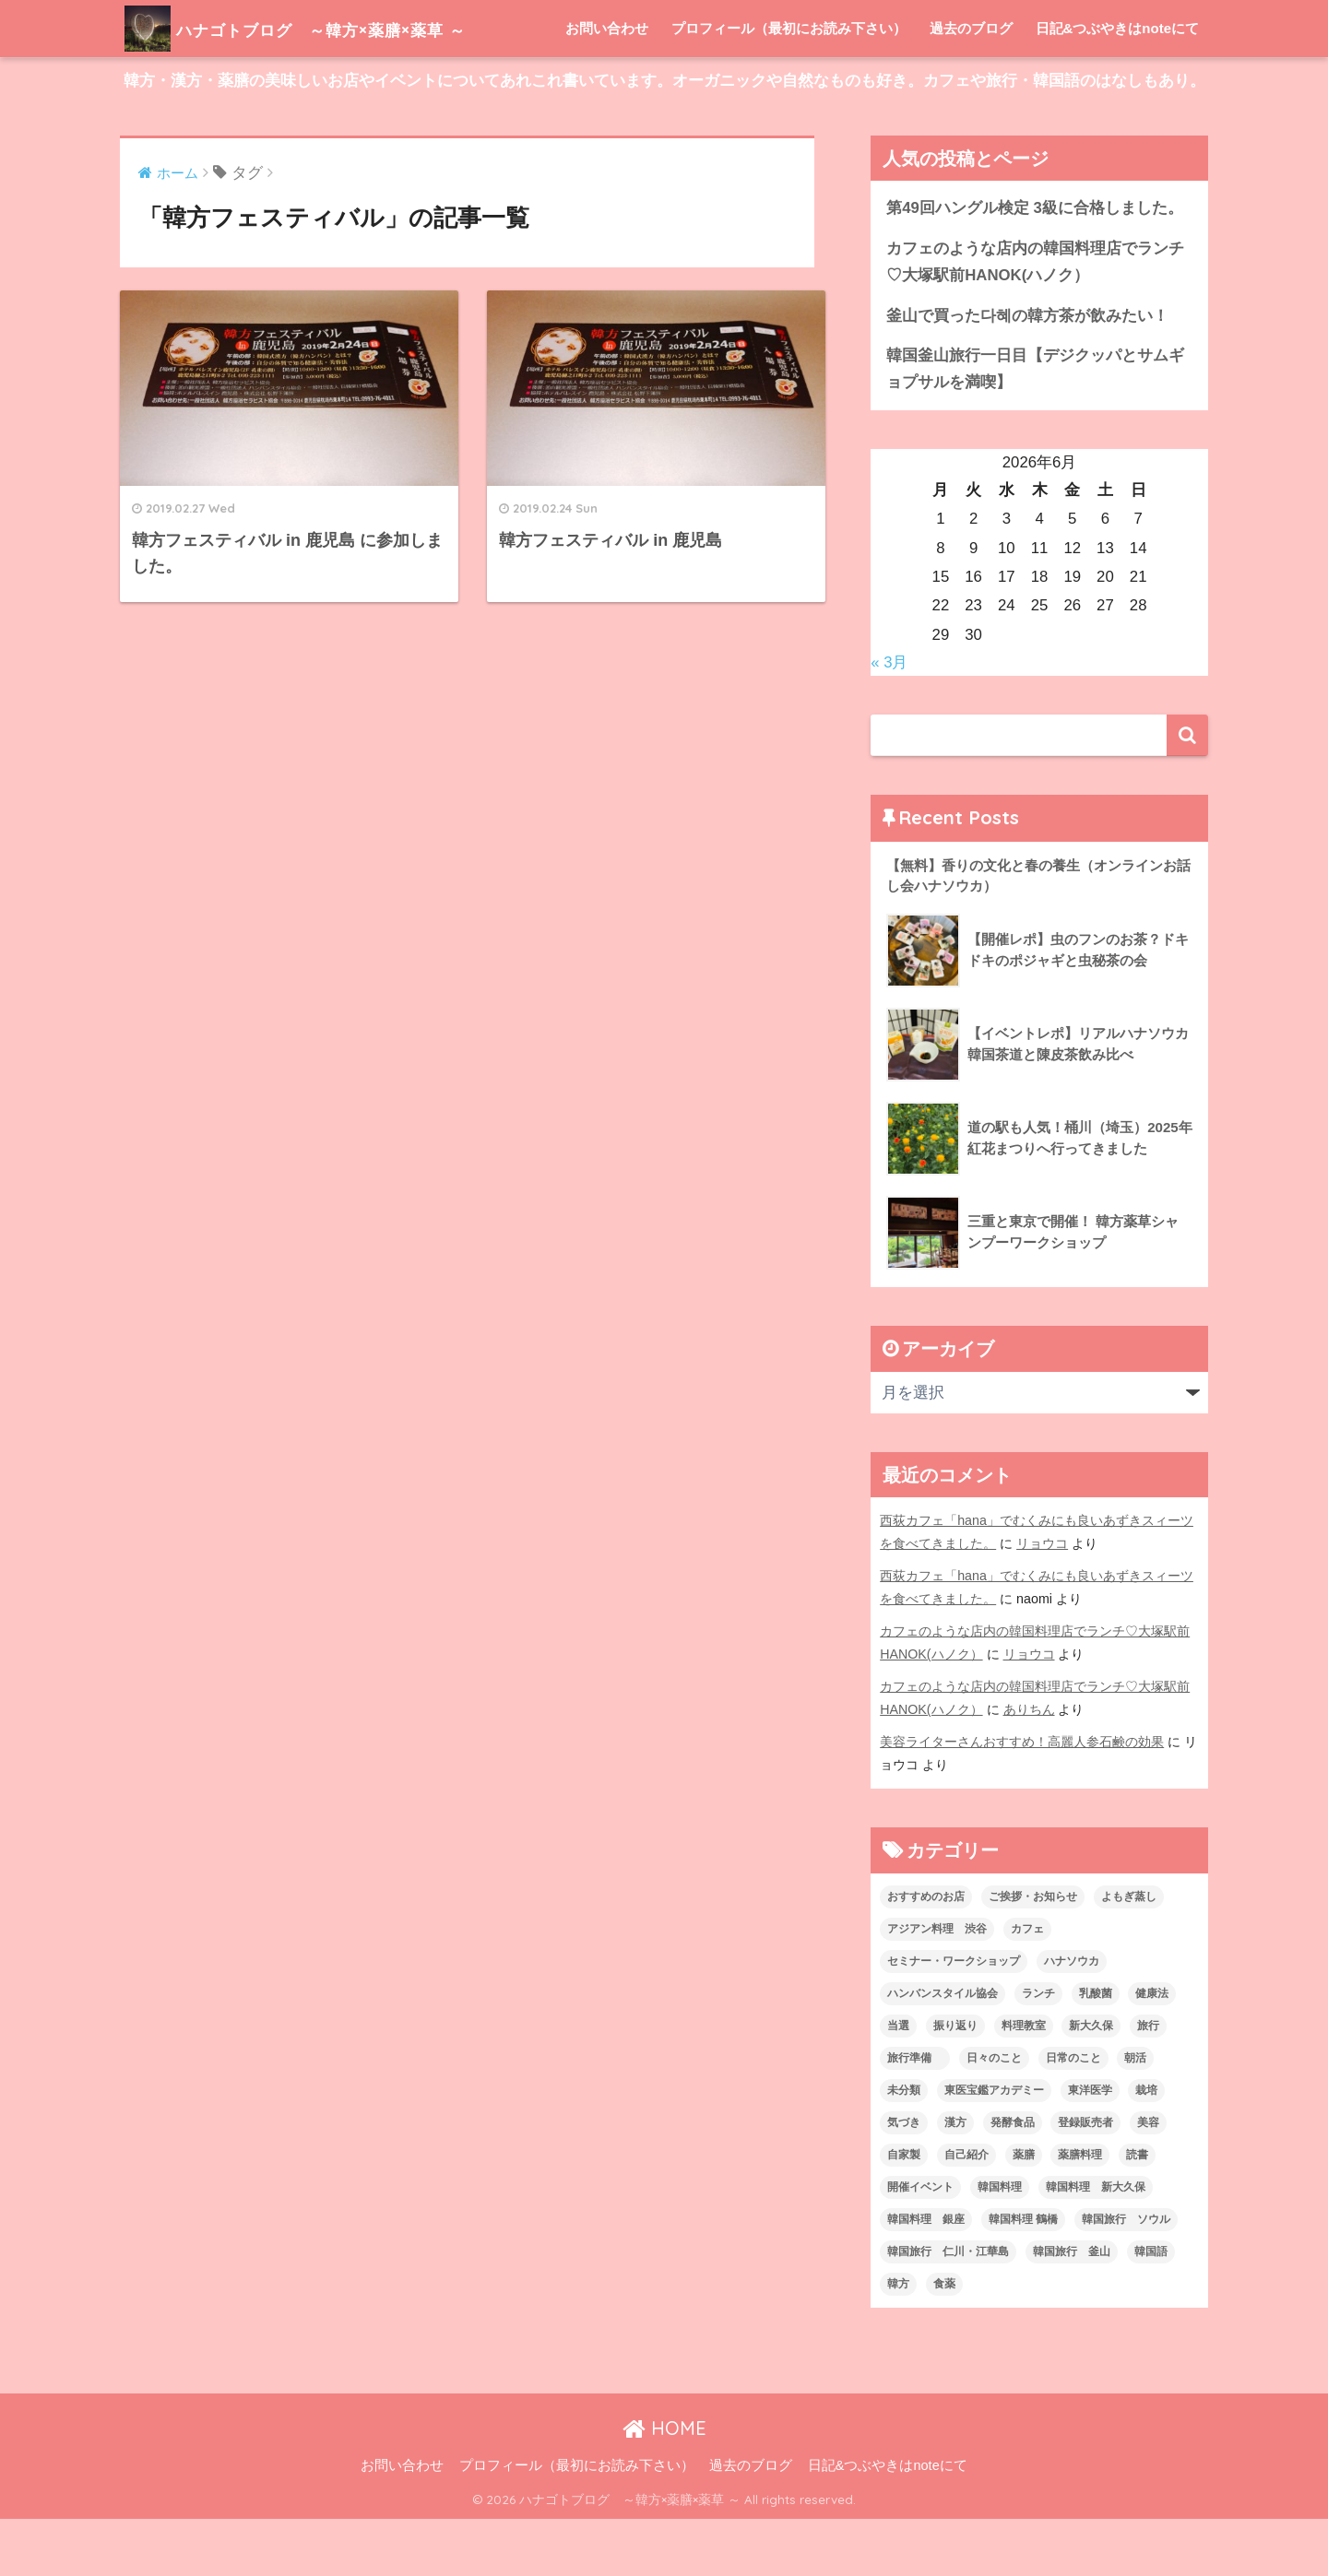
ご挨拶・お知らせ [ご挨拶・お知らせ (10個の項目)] (1033, 1953)
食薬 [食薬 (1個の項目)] (944, 2340)
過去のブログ (971, 85)
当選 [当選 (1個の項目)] (898, 2082)
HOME (664, 2485)
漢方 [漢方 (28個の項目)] (955, 2179)
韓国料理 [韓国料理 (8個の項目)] (1000, 2244)
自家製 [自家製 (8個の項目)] (903, 2211)
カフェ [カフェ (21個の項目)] (1027, 1985)
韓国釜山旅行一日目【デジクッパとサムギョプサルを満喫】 (1035, 426)
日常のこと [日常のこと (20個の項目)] (1073, 2115)
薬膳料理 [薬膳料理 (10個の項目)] (1080, 2211)
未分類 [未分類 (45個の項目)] (903, 2147)
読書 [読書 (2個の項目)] (1137, 2211)
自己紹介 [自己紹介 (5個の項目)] (966, 2211)
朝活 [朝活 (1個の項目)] (1135, 2115)
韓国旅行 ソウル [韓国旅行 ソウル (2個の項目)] (1126, 2276)
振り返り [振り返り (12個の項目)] (955, 2082)
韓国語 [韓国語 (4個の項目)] (1151, 2308)
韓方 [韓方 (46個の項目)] (898, 2340)
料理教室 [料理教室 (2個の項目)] (1024, 2082)
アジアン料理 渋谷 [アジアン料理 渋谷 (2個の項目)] (937, 1985)
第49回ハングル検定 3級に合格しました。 (1034, 265)
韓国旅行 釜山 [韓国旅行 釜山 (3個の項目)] (1071, 2308)
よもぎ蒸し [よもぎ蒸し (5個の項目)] (1128, 1953)
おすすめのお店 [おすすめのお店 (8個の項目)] (926, 1953)
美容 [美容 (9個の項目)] (1148, 2179)
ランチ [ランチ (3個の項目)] (1038, 2050)
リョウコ (1042, 1600)
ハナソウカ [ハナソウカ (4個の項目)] (1071, 2018)
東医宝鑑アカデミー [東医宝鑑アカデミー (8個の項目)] (994, 2147)
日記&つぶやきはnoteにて (1118, 85)
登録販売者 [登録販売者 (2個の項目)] (1085, 2179)
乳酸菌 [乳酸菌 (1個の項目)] (1095, 2050)
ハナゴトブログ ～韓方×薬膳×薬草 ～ (345, 28)
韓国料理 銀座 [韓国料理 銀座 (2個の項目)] (926, 2276)
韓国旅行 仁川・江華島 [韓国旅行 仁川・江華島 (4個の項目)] (948, 2308)
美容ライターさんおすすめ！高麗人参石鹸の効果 (1022, 1798)
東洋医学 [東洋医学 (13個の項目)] (1090, 2147)
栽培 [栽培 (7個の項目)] (1146, 2147)
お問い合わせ (606, 85)
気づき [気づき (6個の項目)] (903, 2179)
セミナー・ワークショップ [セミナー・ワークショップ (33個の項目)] (953, 2018)
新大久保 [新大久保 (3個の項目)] (1091, 2082)
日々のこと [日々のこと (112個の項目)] (994, 2115)
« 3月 (889, 719)
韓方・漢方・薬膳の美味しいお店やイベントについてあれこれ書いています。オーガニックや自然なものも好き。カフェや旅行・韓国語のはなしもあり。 (664, 138)
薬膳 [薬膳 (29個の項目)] (1024, 2211)
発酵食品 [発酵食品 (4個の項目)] (1012, 2179)
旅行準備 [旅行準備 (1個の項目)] (915, 2115)
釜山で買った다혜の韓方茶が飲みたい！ (1027, 373)
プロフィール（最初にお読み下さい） (789, 85)
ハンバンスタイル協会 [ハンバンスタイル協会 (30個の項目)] (942, 2050)
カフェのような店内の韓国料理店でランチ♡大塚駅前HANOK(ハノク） (1035, 319)
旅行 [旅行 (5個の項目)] (1148, 2082)
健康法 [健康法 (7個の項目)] (1151, 2050)
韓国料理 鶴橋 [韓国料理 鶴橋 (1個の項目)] (1023, 2276)
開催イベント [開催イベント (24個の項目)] (920, 2244)
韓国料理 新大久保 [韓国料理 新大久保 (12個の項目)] (1095, 2244)
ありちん (1029, 1766)
